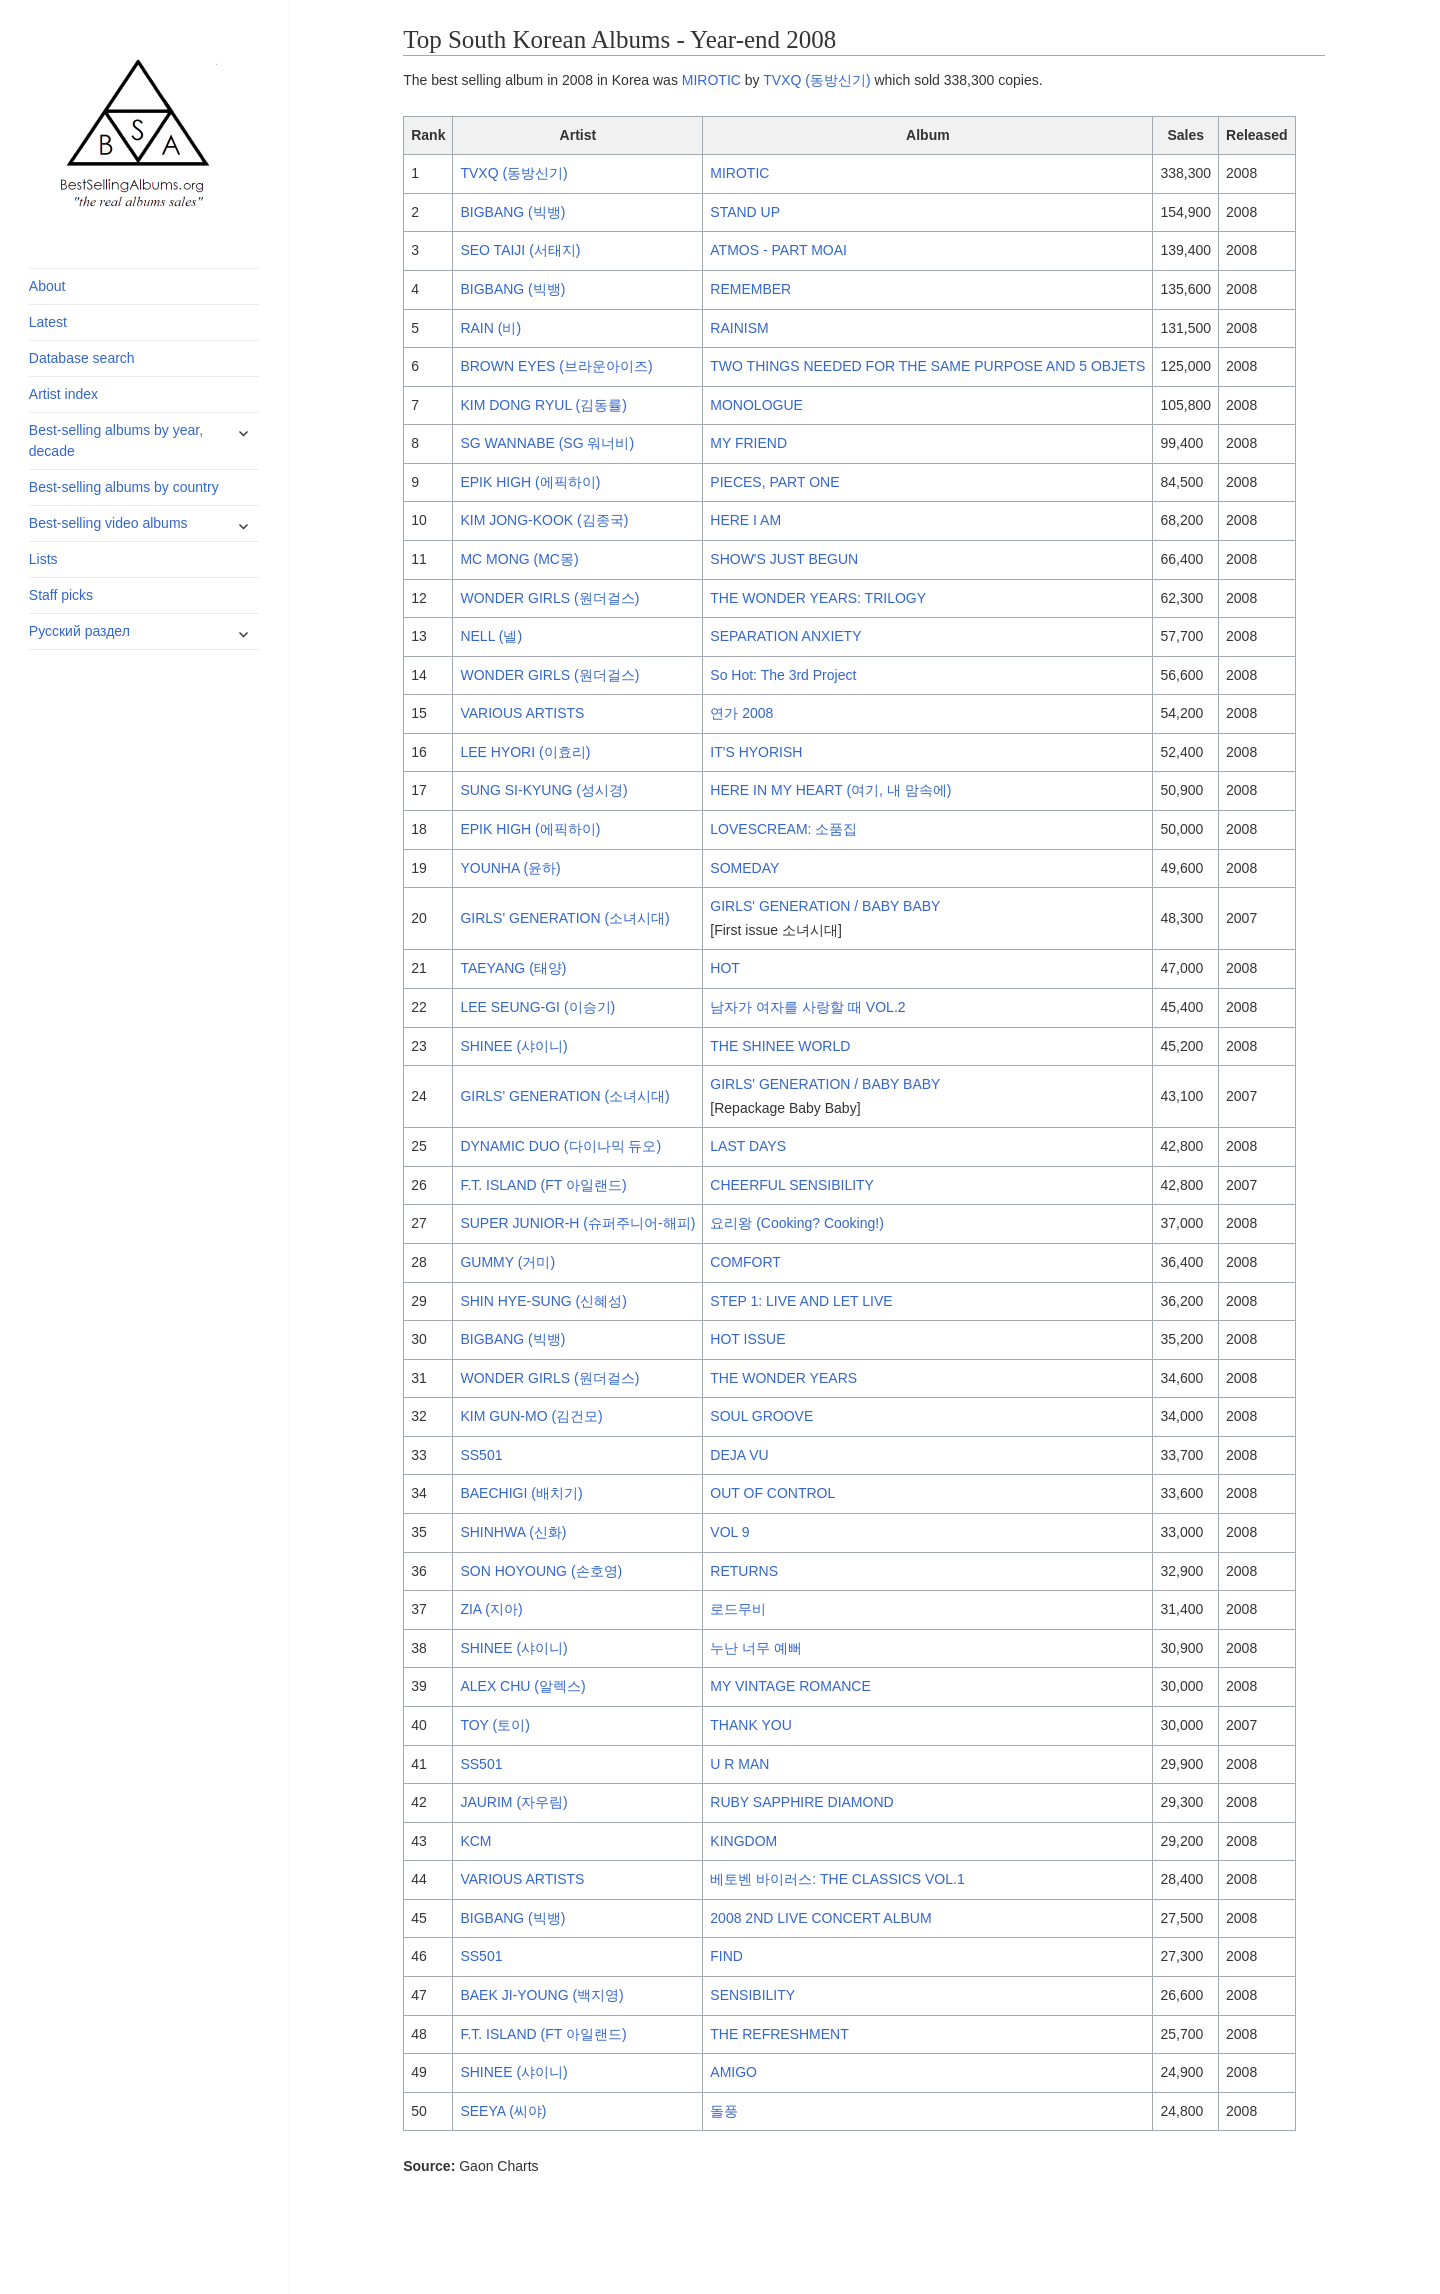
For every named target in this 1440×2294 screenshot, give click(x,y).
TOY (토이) (495, 1725)
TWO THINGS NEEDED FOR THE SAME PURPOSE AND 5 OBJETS (927, 366)
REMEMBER (750, 289)
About (47, 286)
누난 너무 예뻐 (756, 1648)
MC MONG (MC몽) (519, 559)
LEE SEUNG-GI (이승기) (537, 1007)
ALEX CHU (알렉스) (522, 1686)
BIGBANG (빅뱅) (512, 212)
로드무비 (738, 1609)
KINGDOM (743, 1841)
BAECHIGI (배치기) (521, 1493)
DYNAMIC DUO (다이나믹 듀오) (560, 1146)
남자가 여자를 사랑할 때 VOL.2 (807, 1007)
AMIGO (733, 2072)
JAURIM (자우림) (513, 1802)
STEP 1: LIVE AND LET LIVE (801, 1301)
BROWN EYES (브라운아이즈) (556, 366)
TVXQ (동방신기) (816, 80)
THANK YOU (750, 1725)
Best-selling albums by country (124, 487)
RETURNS (744, 1571)
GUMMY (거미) (507, 1262)
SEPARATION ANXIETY (785, 636)
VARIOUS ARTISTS (522, 713)
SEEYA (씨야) (503, 2111)
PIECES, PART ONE (774, 482)
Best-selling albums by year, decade (116, 440)
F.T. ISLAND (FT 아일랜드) (543, 1185)
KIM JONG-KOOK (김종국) (544, 520)
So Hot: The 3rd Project (783, 675)
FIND (726, 1956)
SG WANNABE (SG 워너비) (547, 443)
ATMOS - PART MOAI (778, 250)
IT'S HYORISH (756, 752)
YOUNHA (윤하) (510, 868)
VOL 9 (729, 1532)
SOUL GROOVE (761, 1416)
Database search (82, 358)
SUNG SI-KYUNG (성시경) (543, 790)
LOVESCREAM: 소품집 (783, 829)
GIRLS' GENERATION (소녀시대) (564, 918)
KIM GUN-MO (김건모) (531, 1416)
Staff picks (61, 595)
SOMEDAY (744, 868)
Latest (48, 322)
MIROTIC (711, 80)
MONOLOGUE (756, 405)
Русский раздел (79, 631)
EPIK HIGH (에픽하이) (530, 482)
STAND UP (745, 212)
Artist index (63, 394)
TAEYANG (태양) (513, 968)
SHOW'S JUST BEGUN (784, 559)
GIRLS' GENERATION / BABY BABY (825, 906)
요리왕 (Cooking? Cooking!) (797, 1223)
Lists (43, 559)
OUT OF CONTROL (772, 1493)
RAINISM (739, 328)
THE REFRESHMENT (779, 2034)
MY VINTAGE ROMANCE (790, 1686)
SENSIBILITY (752, 1995)
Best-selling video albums (108, 523)
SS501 (481, 1455)
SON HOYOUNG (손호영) (541, 1571)
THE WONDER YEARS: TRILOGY (818, 598)
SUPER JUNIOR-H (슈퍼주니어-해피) (577, 1223)
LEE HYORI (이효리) (525, 752)
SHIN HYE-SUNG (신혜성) (543, 1301)
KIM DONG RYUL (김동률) (543, 405)
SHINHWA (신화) (513, 1532)
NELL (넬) (491, 636)
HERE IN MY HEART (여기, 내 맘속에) (830, 790)
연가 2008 (741, 713)
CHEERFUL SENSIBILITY (792, 1185)
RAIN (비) (490, 328)
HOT (725, 968)
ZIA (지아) (491, 1609)
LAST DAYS (748, 1146)
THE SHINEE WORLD (780, 1046)
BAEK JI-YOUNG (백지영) (541, 1995)
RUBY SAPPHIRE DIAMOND (801, 1802)
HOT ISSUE (747, 1339)
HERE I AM (745, 520)
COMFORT (745, 1262)
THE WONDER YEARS (783, 1378)
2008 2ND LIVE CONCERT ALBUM (820, 1918)
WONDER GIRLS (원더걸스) (549, 598)
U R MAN (739, 1764)
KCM (475, 1841)
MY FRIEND (748, 443)
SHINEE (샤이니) (513, 1046)
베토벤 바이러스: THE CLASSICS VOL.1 (837, 1879)
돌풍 (724, 2111)
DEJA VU (739, 1455)
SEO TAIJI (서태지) (520, 250)
